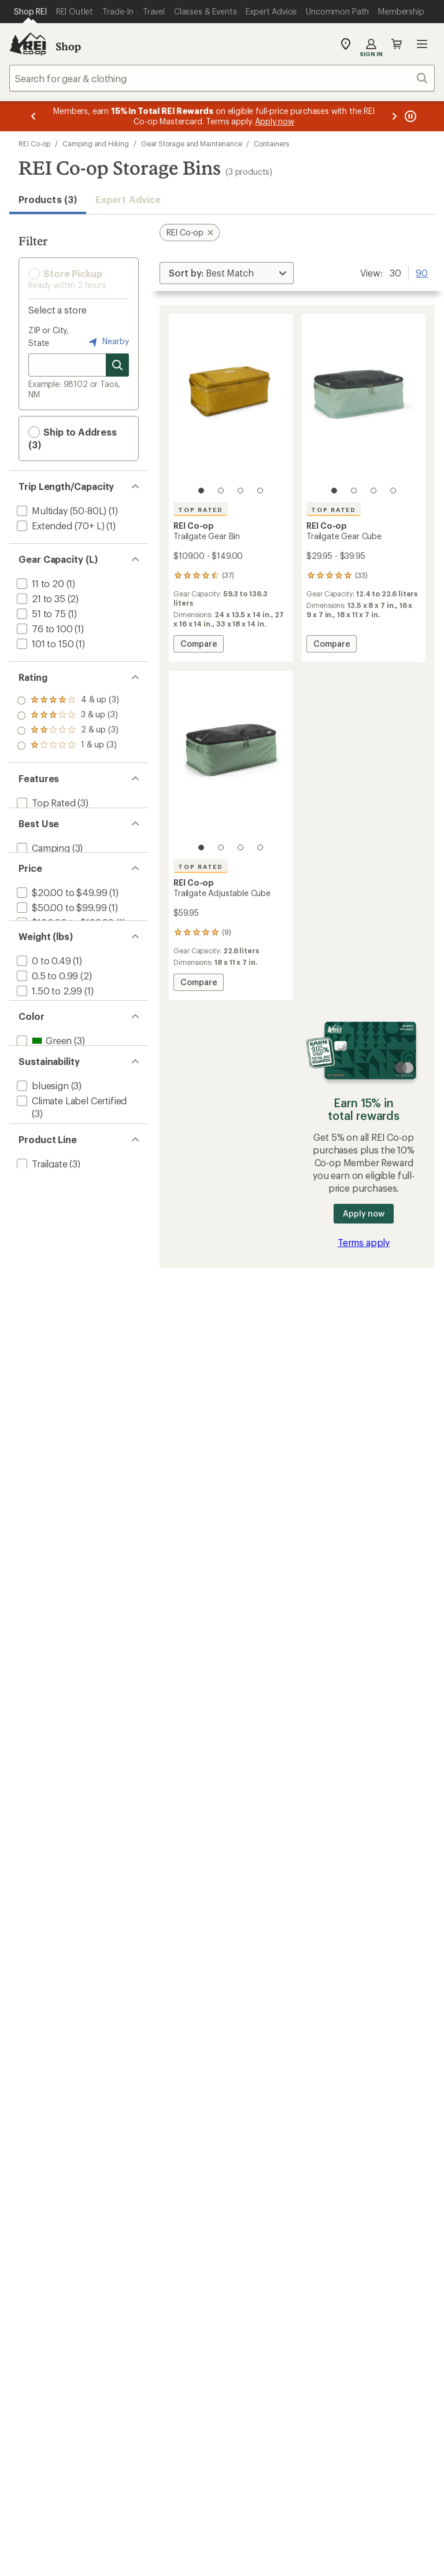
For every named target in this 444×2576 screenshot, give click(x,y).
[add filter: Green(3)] (43, 1109)
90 (422, 272)
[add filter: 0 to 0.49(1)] (42, 1006)
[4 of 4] (260, 490)
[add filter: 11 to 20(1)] (39, 583)
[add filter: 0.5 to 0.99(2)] (46, 1021)
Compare (198, 645)
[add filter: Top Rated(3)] (45, 802)
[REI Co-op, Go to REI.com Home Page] (27, 44)
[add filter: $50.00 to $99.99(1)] (60, 933)
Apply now (363, 1213)
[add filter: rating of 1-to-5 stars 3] (68, 745)
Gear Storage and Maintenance (191, 143)
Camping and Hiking (95, 143)
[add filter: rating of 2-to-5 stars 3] (68, 730)
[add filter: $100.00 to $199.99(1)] (64, 948)
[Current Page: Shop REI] (30, 11)
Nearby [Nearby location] (107, 342)
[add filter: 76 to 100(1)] (43, 628)
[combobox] (222, 78)
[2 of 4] (221, 490)
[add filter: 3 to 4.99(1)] (42, 1051)
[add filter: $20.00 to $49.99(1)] (60, 918)
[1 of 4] (201, 490)
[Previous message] (33, 116)
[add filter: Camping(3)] (42, 860)
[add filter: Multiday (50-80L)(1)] (60, 510)
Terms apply (364, 1242)
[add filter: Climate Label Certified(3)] (70, 1182)
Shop (68, 46)
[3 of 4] (240, 490)
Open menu (422, 44)
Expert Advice (128, 199)
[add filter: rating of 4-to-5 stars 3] (68, 700)
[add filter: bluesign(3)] (41, 1167)
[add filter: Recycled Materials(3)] (62, 1209)
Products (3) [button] (47, 199)
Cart (397, 44)
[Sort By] (227, 273)
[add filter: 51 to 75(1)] (40, 613)
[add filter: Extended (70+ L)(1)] (59, 525)
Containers (271, 143)
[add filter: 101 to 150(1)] (43, 643)
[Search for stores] (117, 365)
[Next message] (394, 116)
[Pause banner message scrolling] (409, 116)
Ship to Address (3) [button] (72, 438)
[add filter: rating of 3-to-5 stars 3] (68, 715)
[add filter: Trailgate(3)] (41, 1267)
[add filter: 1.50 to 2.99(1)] (48, 1036)
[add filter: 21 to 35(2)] (39, 598)
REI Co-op (34, 143)
